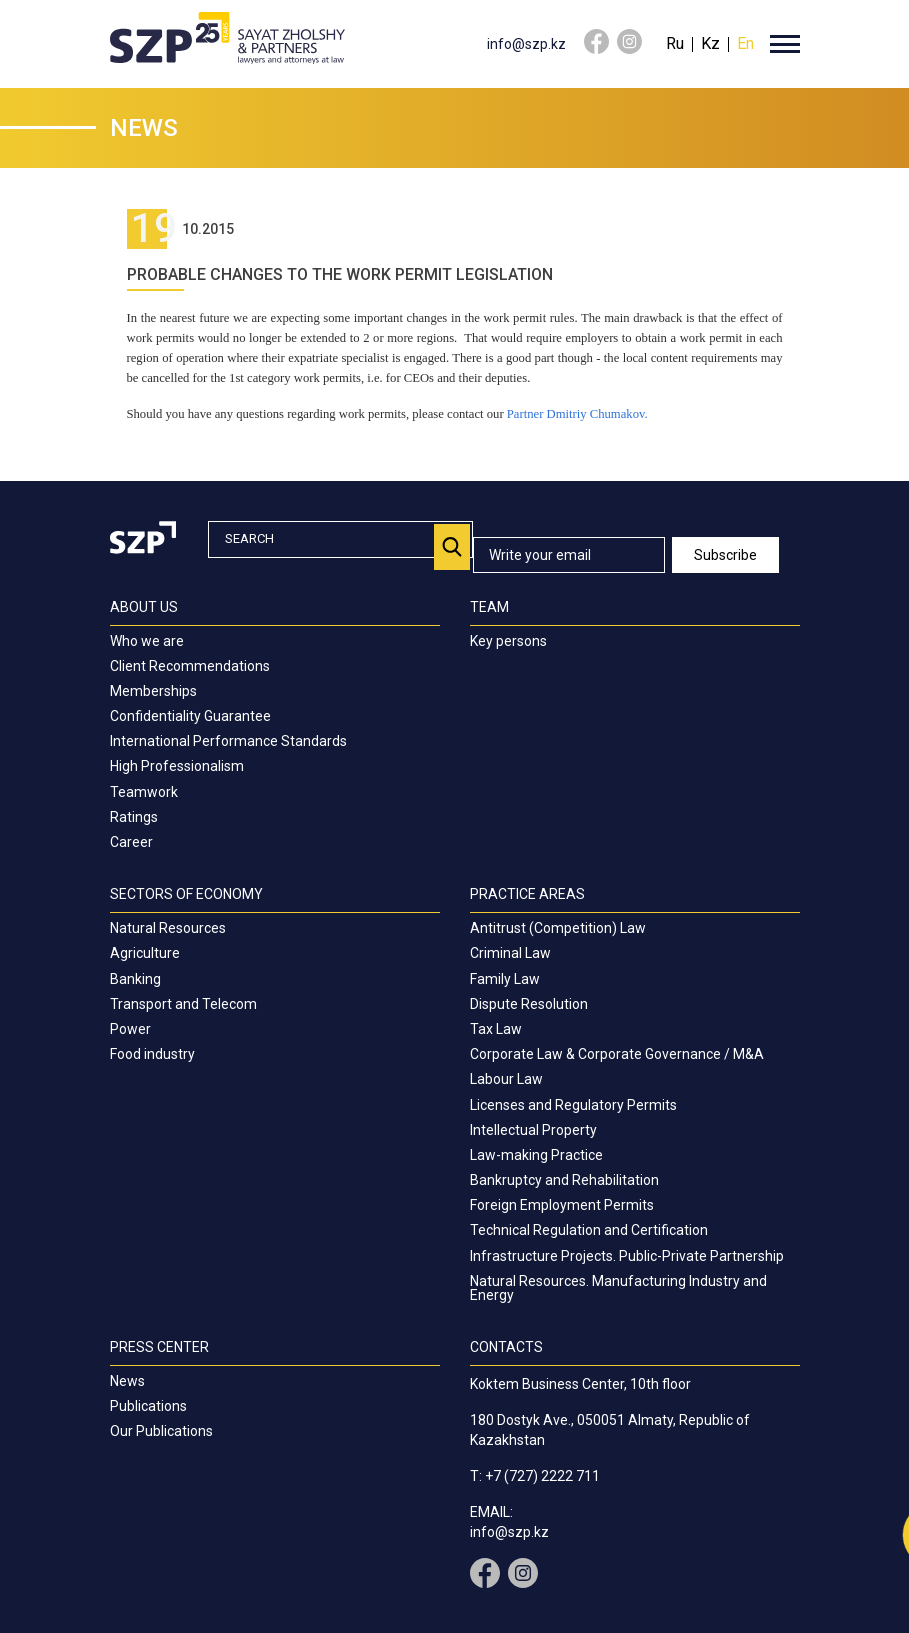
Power (130, 1029)
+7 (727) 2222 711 (542, 1476)
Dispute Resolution (529, 1004)
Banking (135, 979)
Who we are (147, 641)
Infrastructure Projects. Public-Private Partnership (627, 1256)
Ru (675, 43)
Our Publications (161, 1431)
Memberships (153, 691)
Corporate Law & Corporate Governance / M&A (617, 1054)
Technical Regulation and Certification (589, 1230)
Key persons (508, 641)
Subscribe (725, 555)
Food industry (152, 1054)
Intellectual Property (533, 1130)
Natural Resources (168, 928)
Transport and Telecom (183, 1004)
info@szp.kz (526, 44)
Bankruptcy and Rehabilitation (564, 1180)
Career (131, 842)
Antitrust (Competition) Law (558, 928)
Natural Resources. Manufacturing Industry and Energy (618, 1288)
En (745, 43)
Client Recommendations (190, 666)
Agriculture (145, 953)
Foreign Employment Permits (562, 1205)
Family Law (505, 979)
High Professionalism (177, 766)
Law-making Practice (536, 1155)
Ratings (134, 817)
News (127, 1381)
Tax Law (496, 1029)
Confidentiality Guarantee (190, 716)
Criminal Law (510, 953)
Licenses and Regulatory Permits (573, 1105)
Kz (710, 43)
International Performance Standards (228, 741)
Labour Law (506, 1079)
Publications (148, 1406)
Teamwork (144, 792)
